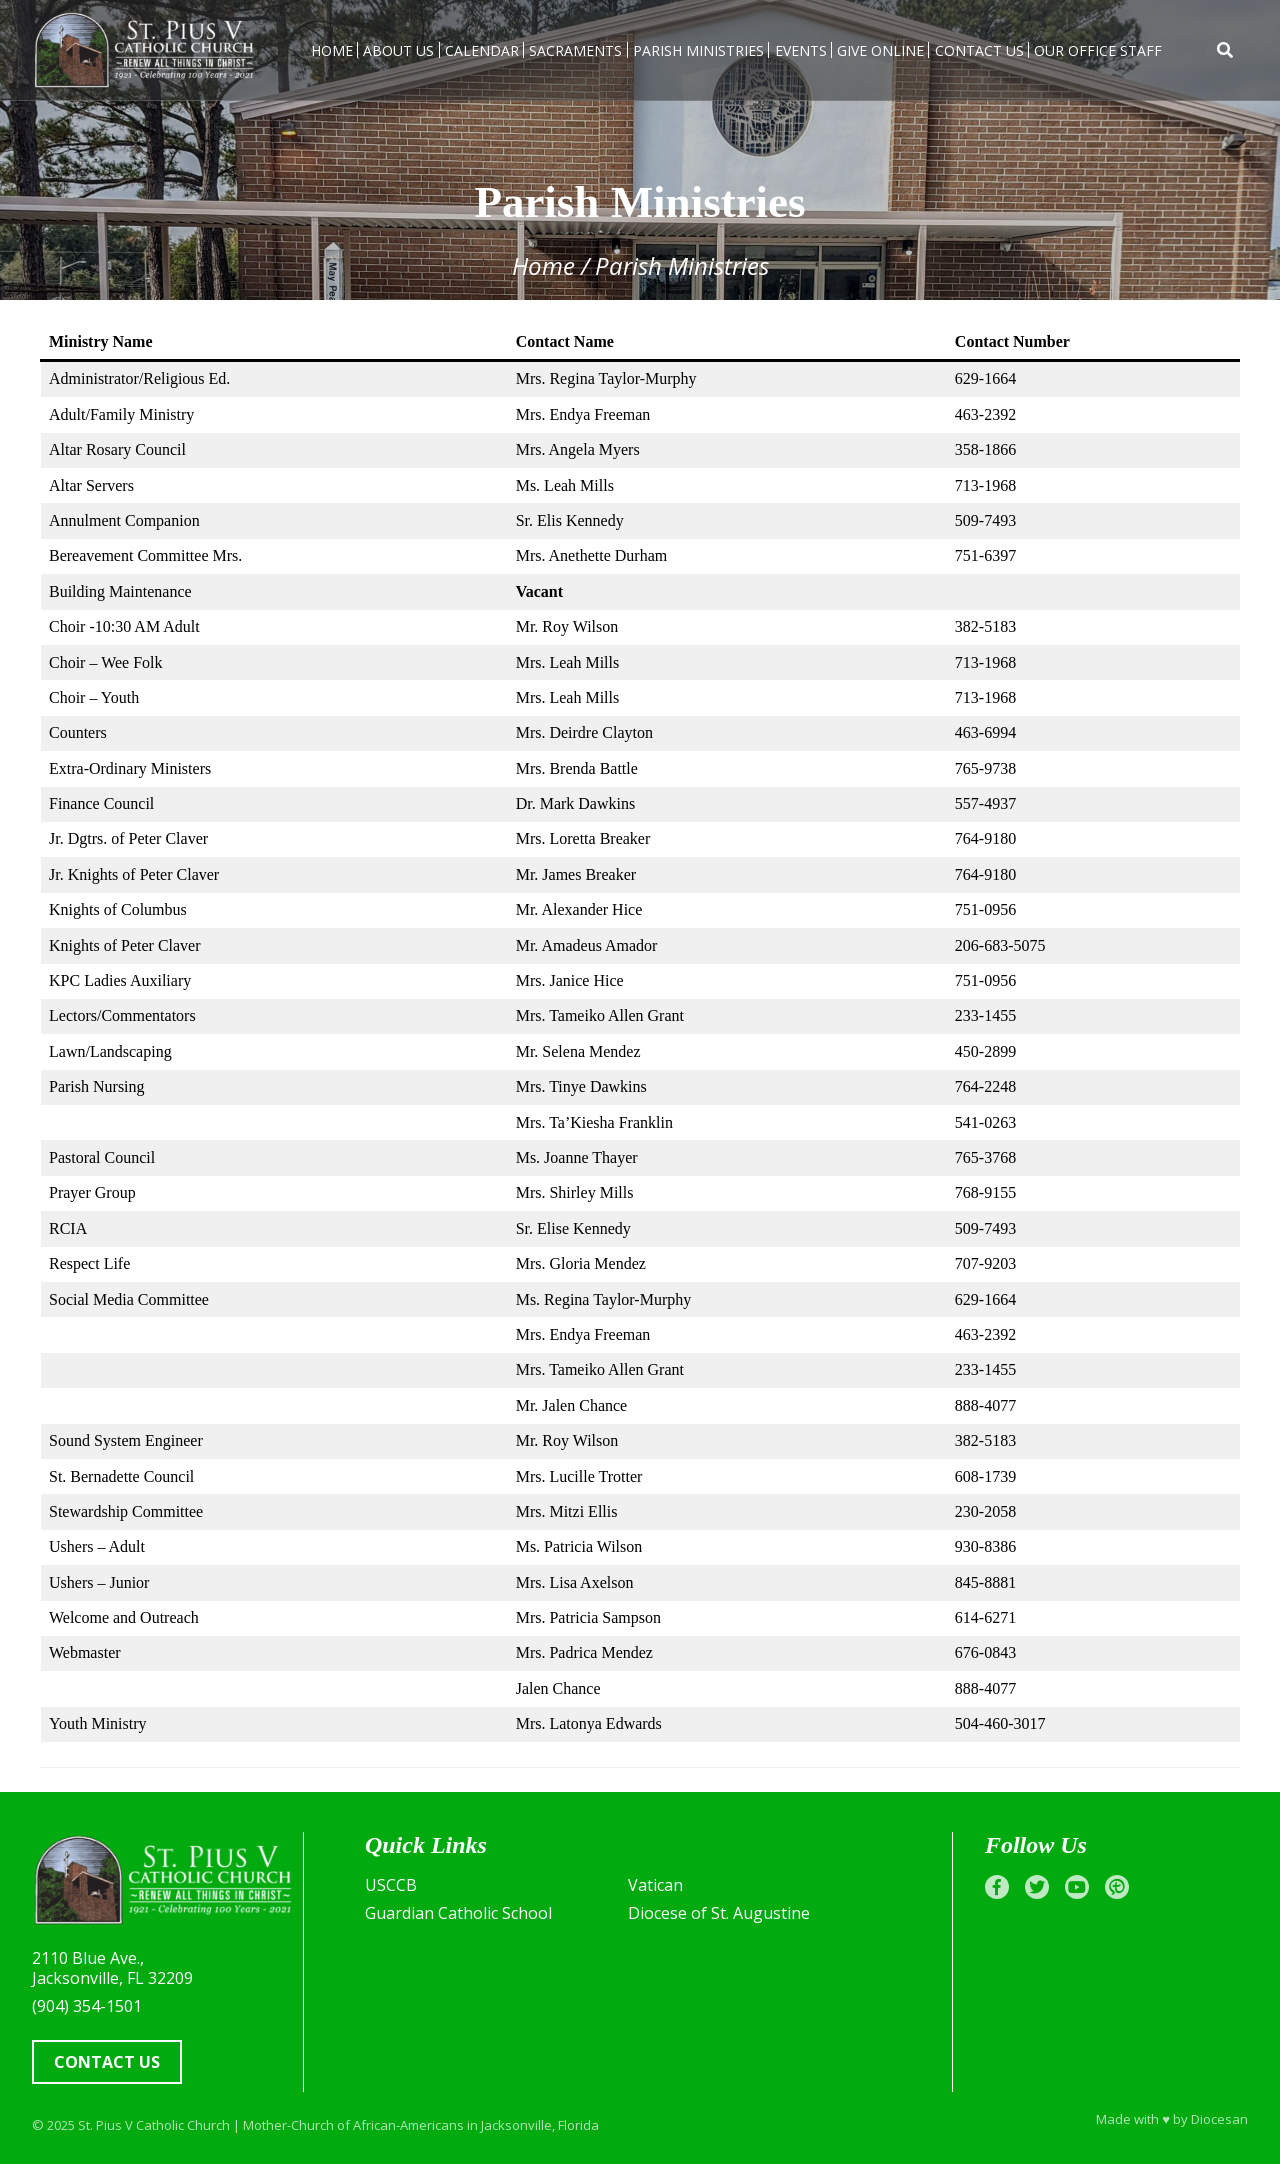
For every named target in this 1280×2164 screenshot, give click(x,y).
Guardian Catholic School (458, 1913)
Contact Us (979, 50)
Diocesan (1219, 2119)
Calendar (482, 50)
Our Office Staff (1098, 50)
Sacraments (575, 50)
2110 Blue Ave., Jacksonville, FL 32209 (112, 1968)
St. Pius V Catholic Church (154, 2125)
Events (801, 50)
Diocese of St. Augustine (719, 1913)
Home (332, 50)
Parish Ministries (698, 50)
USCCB (391, 1885)
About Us (398, 50)
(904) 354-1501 (87, 2006)
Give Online (880, 50)
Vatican (655, 1885)
